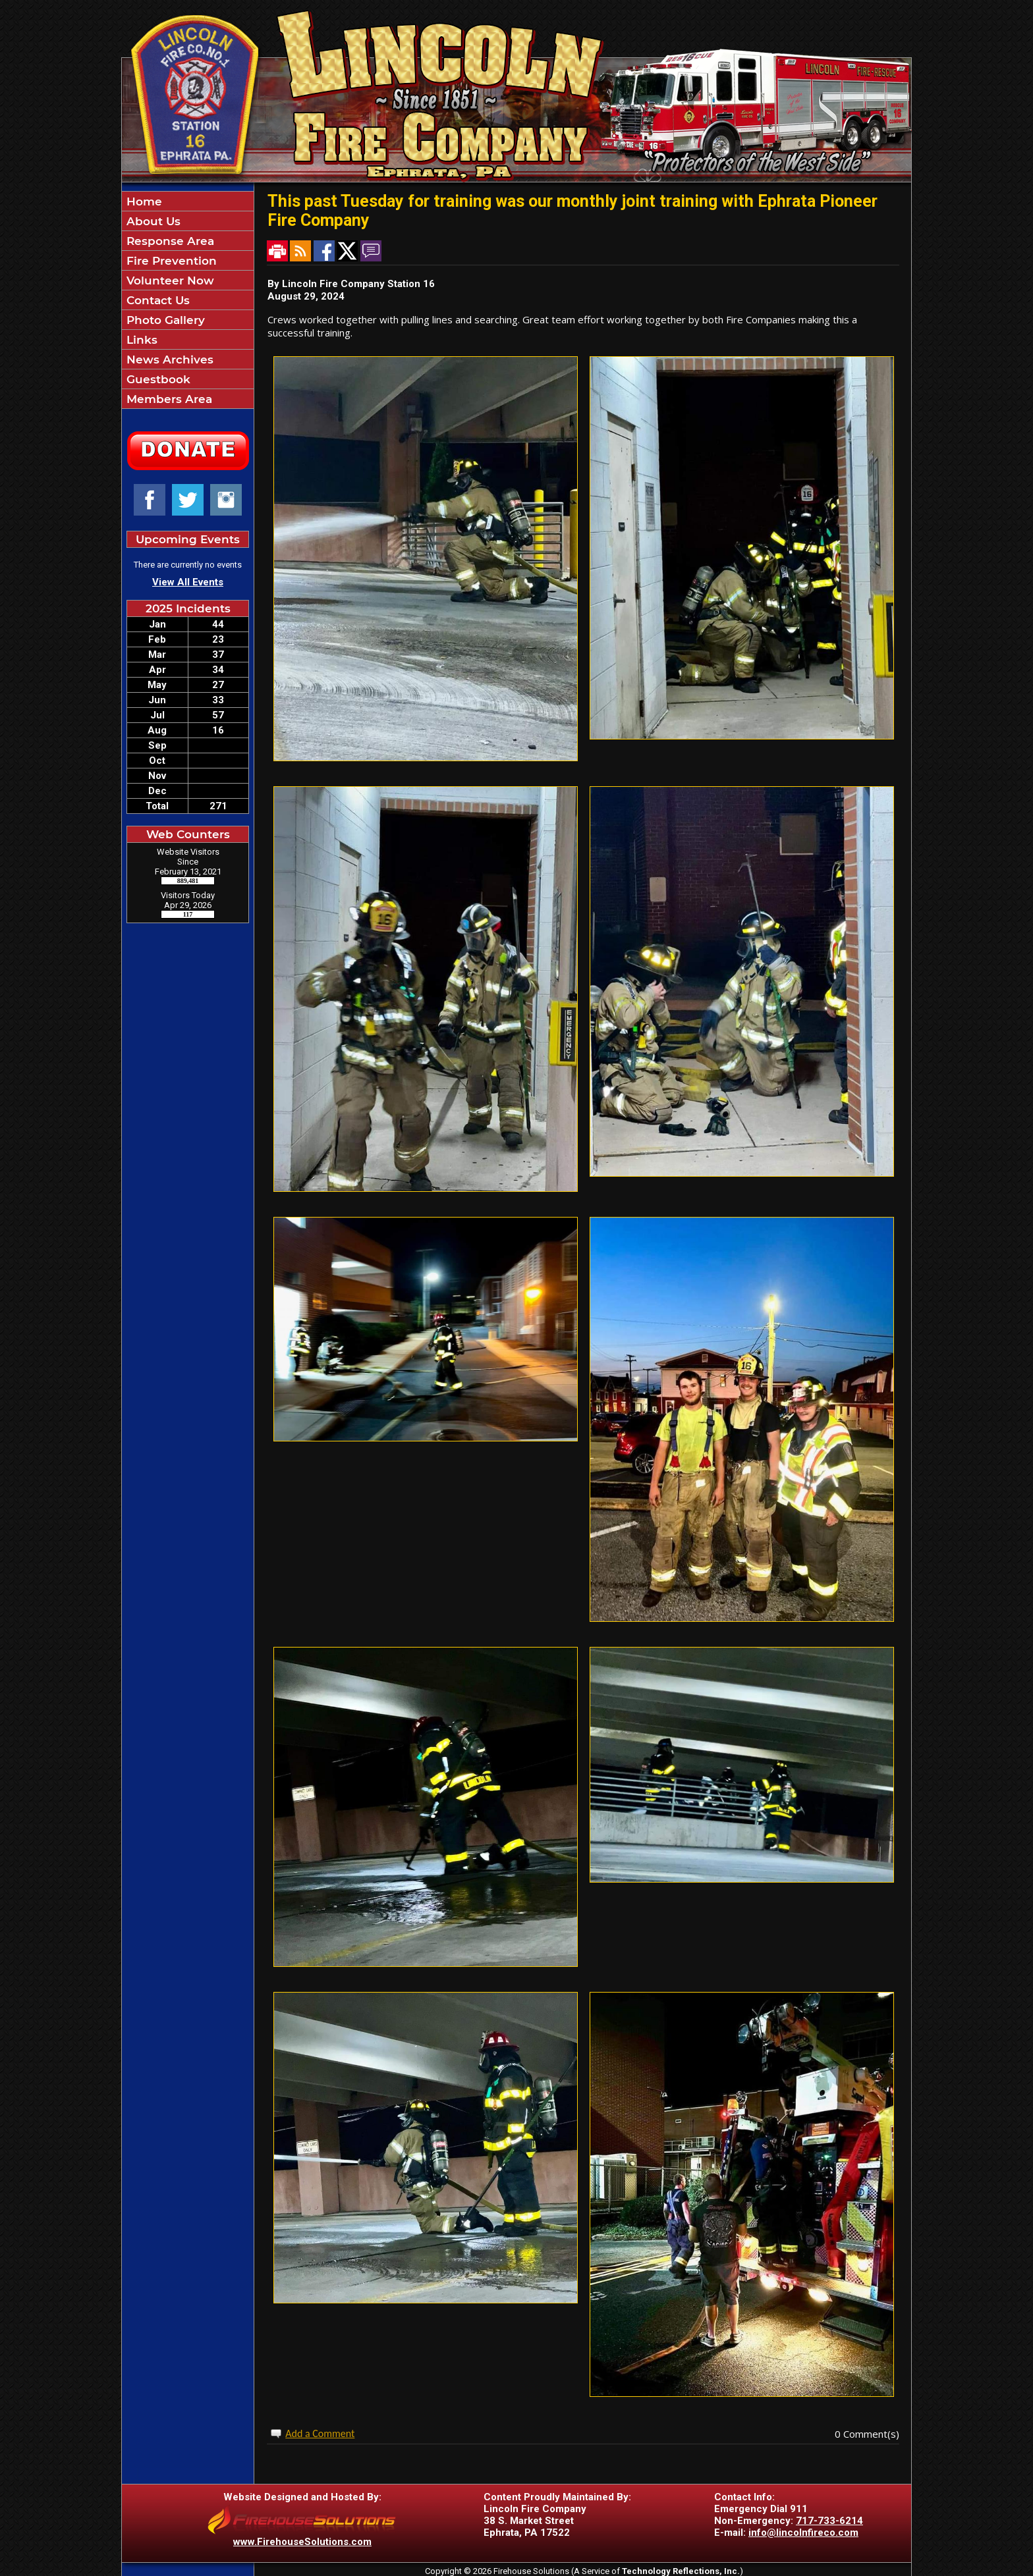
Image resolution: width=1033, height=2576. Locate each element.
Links (140, 339)
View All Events (187, 582)
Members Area (167, 399)
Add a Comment (319, 2433)
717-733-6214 (829, 2521)
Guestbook (156, 379)
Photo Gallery (164, 320)
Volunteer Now (168, 280)
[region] (188, 300)
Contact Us (156, 300)
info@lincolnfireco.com (803, 2532)
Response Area (168, 241)
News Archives (168, 359)
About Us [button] (152, 221)
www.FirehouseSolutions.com (302, 2542)
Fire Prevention (170, 260)
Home (142, 201)
